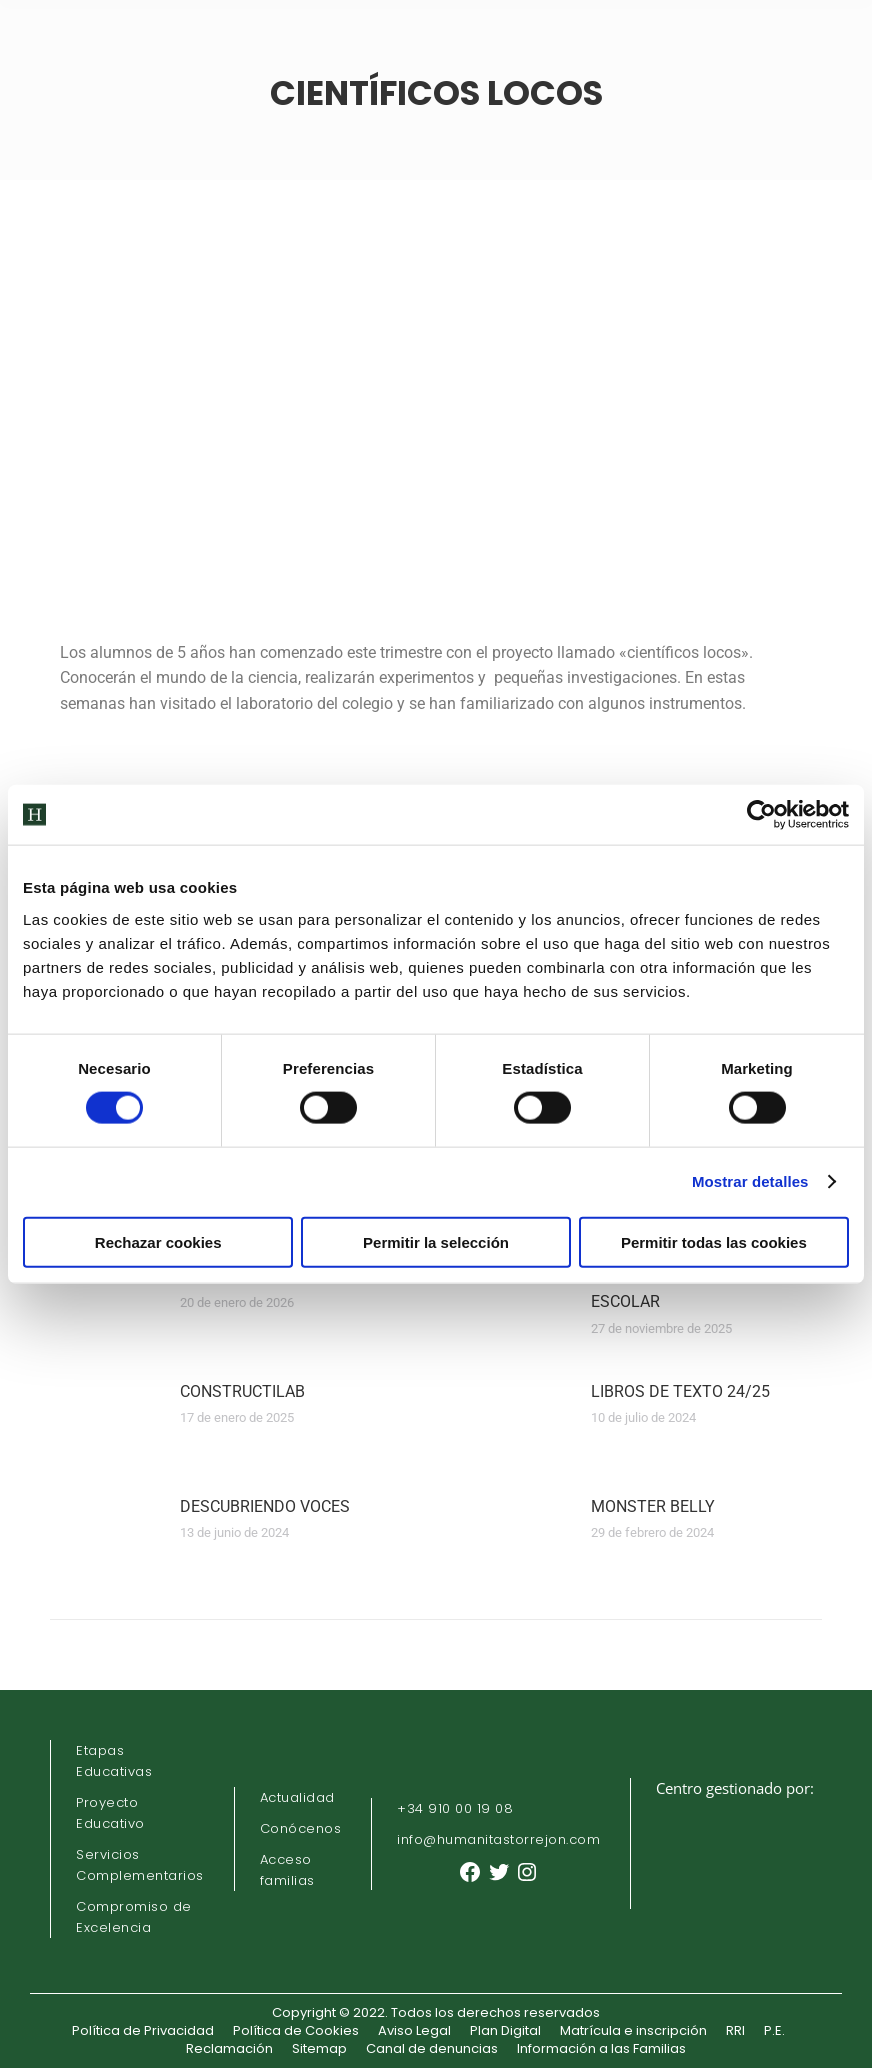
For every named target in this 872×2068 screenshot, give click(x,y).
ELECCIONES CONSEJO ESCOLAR (674, 1289)
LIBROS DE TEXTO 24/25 (680, 1391)
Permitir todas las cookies (714, 1241)
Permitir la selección (436, 1241)
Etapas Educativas (114, 1761)
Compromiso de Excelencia (134, 1917)
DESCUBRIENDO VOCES (265, 1506)
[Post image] (105, 1309)
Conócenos (301, 1828)
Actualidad (297, 1797)
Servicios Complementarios (140, 1865)
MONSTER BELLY (653, 1506)
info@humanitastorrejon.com (498, 1839)
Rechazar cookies (158, 1241)
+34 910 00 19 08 (455, 1808)
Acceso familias (287, 1870)
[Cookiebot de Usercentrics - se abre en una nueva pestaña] (761, 815)
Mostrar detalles (750, 1181)
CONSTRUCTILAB (242, 1391)
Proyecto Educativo (110, 1813)
